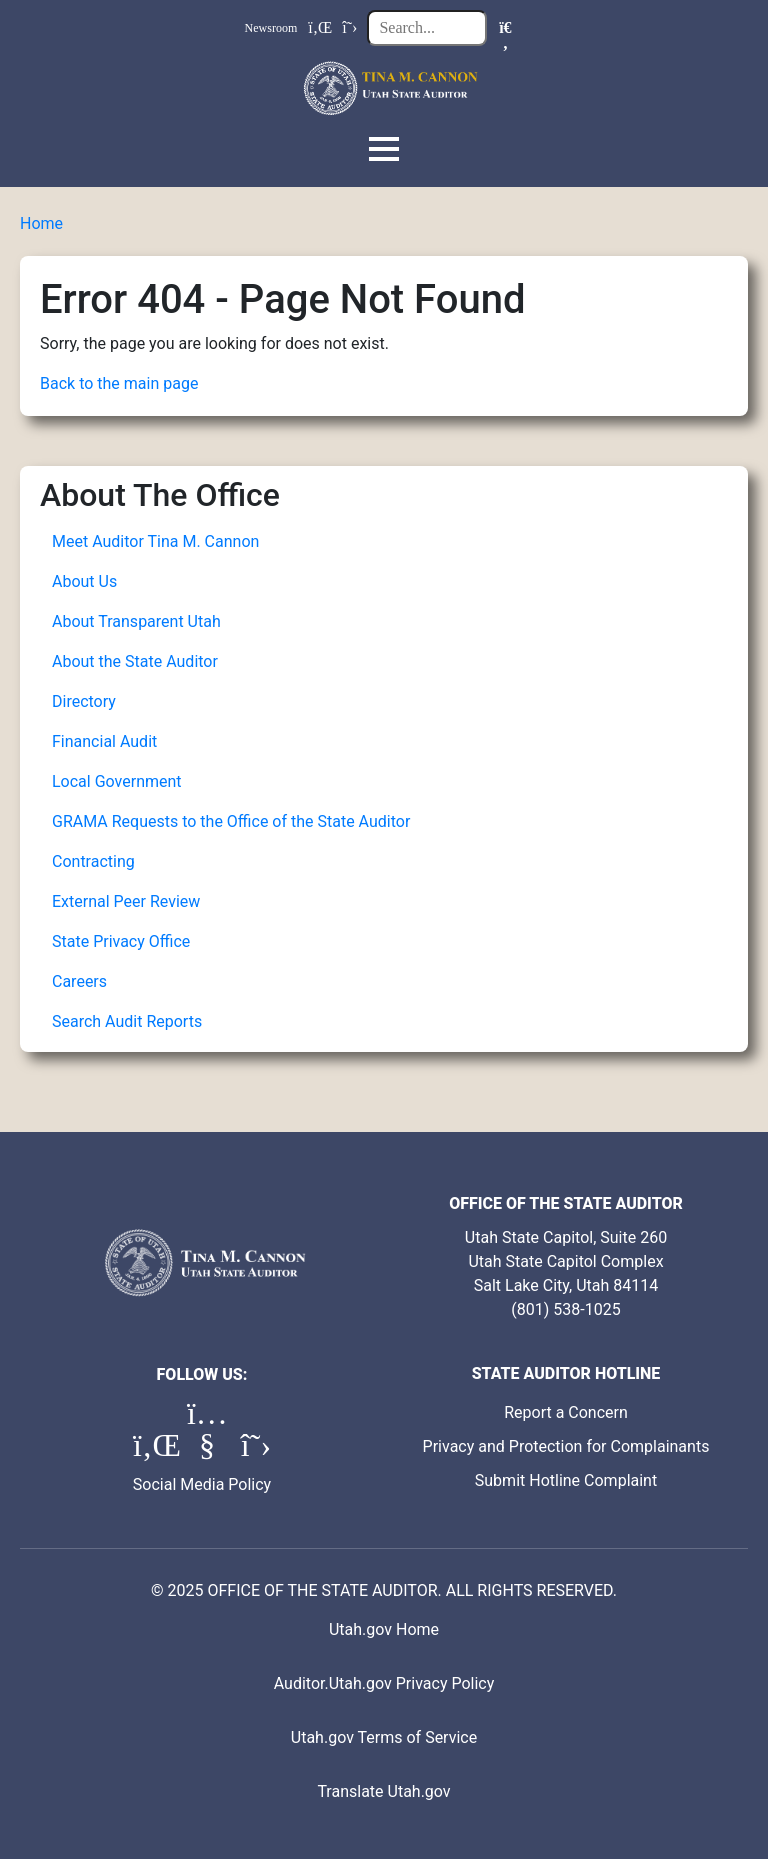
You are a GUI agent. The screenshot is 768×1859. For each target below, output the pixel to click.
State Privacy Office (121, 941)
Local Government (117, 781)
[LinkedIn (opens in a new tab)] (155, 1450)
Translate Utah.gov (383, 1791)
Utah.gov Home (384, 1629)
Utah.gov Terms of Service (384, 1737)
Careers (79, 981)
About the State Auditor (135, 661)
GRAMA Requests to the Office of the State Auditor (231, 821)
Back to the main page (119, 383)
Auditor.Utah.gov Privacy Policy (384, 1683)
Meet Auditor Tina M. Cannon (155, 541)
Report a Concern (566, 1412)
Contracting (93, 861)
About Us (84, 581)
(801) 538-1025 (565, 1309)
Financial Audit (104, 741)
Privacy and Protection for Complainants (566, 1446)
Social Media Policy (202, 1484)
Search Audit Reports (127, 1021)
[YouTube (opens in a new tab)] (209, 1450)
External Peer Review (126, 901)
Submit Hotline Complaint (566, 1480)
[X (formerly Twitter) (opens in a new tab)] (256, 1450)
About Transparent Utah (136, 621)
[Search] (505, 28)
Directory (84, 701)
